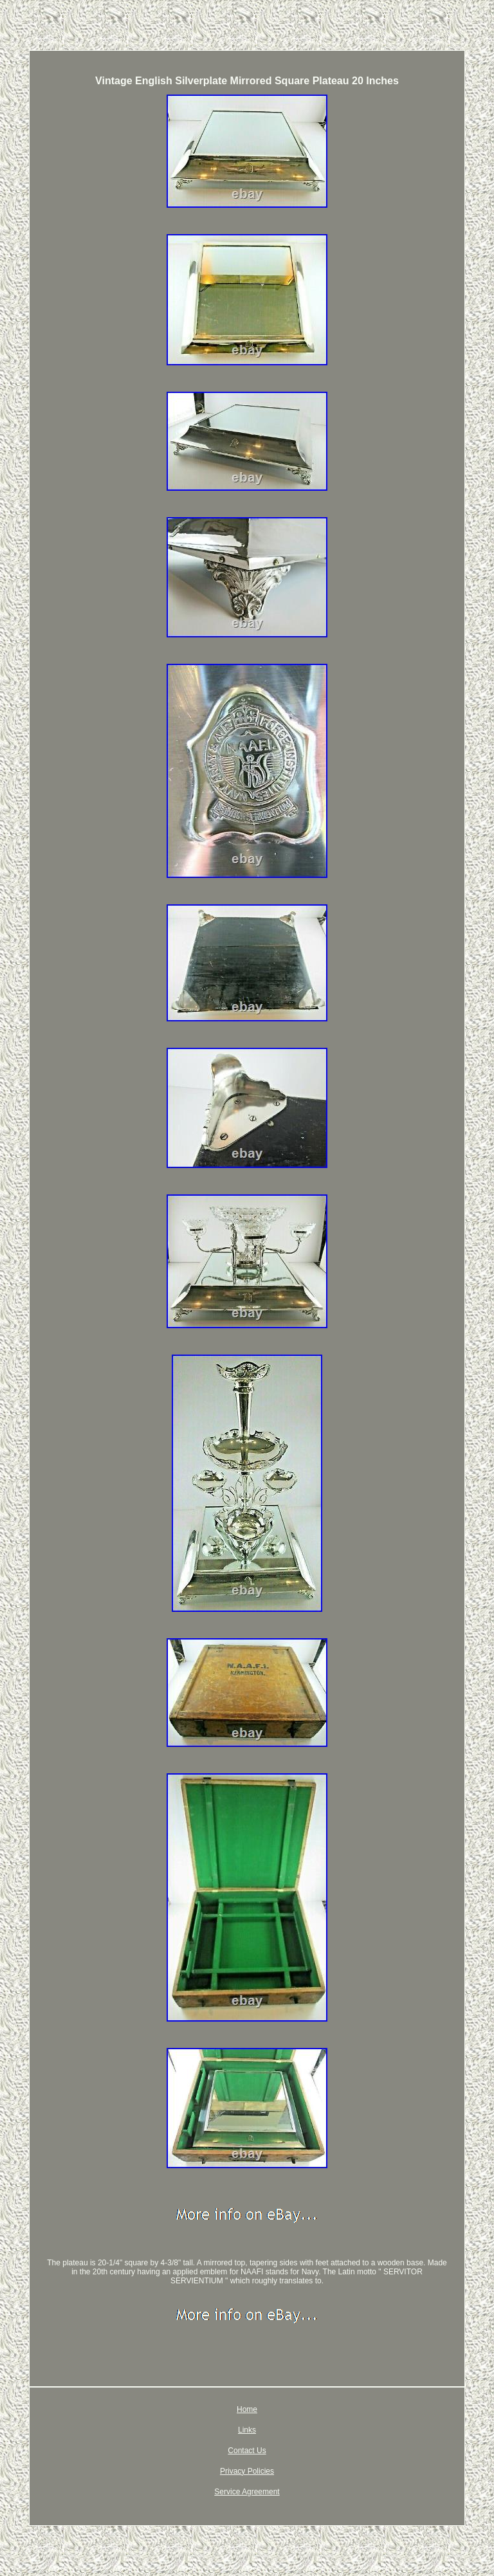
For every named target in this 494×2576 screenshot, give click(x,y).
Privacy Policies (247, 2471)
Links (247, 2429)
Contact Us (247, 2450)
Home (247, 2409)
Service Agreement (246, 2491)
